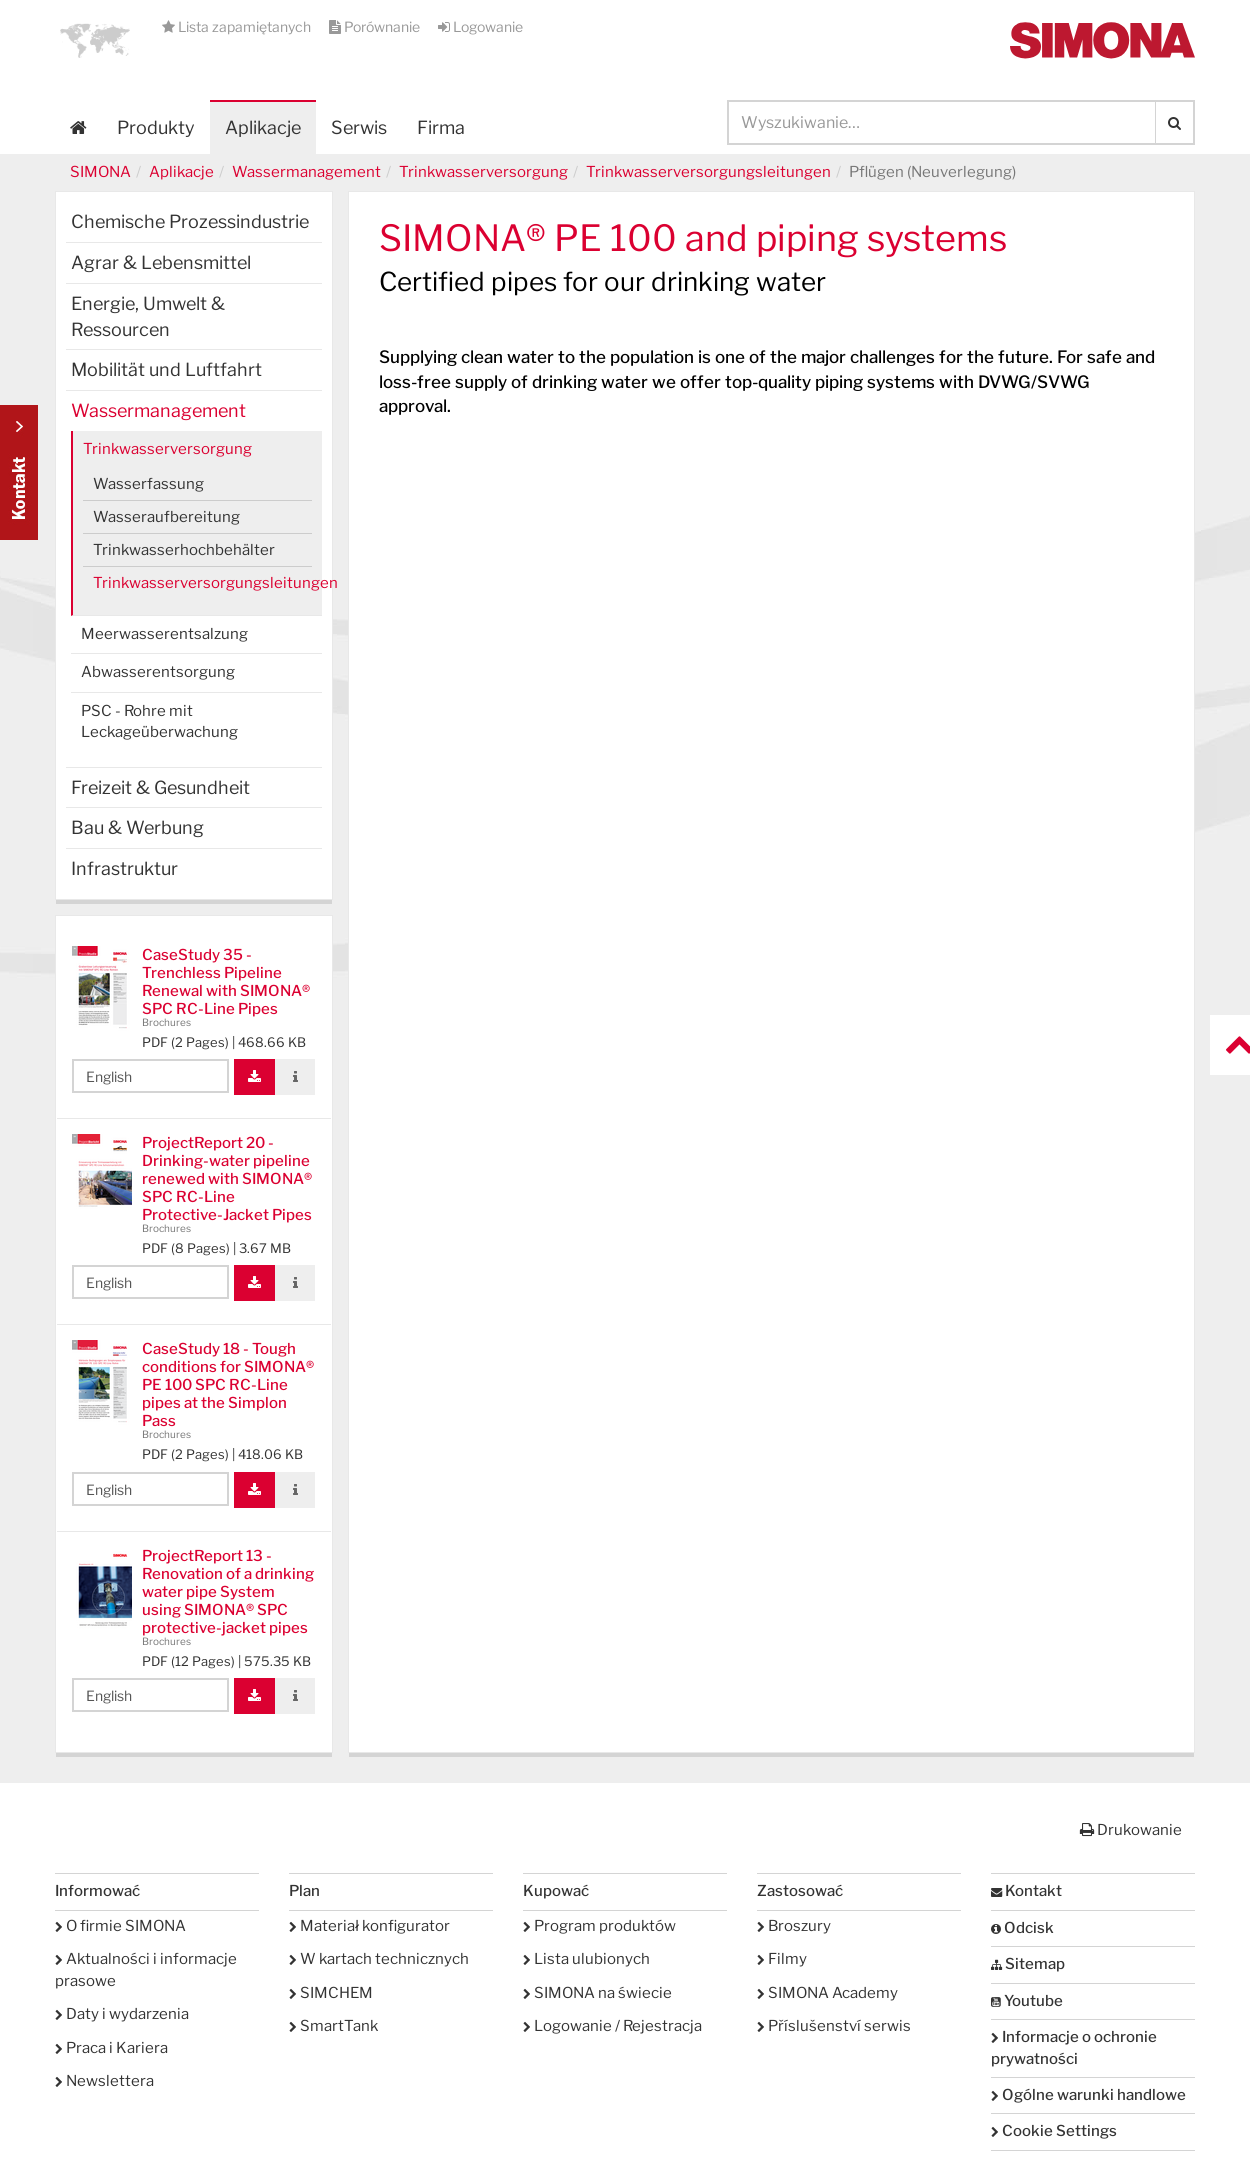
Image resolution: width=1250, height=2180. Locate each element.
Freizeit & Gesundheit (160, 787)
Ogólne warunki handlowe (1088, 2095)
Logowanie (480, 26)
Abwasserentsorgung (158, 672)
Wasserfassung (148, 484)
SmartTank (333, 2026)
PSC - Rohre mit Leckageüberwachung (159, 721)
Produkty (156, 127)
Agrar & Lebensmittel (161, 262)
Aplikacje (263, 127)
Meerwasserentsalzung (164, 634)
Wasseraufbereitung (166, 517)
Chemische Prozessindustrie (190, 221)
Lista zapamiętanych (238, 26)
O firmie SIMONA (120, 1926)
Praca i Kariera (111, 2048)
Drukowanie (1131, 1830)
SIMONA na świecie (597, 1993)
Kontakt (1026, 1891)
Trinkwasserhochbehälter (184, 550)
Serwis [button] (359, 127)
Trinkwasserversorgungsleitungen (708, 172)
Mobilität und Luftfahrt (166, 369)
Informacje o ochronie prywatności (1074, 2047)
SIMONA (100, 172)
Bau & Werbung (137, 827)
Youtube (1027, 2001)
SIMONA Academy (827, 1993)
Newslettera (104, 2081)
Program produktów (599, 1926)
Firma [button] (441, 127)
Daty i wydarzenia (122, 2014)
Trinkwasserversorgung (483, 172)
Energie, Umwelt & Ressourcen (148, 316)
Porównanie (376, 26)
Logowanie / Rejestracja (612, 2026)
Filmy (782, 1959)
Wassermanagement (306, 172)
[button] (95, 40)
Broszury (794, 1926)
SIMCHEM (331, 1993)
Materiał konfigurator (369, 1926)
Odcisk (1022, 1928)
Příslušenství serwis (834, 2026)
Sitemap (1028, 1964)
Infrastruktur (124, 868)
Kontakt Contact (19, 472)
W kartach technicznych (379, 1959)
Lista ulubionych (586, 1959)
